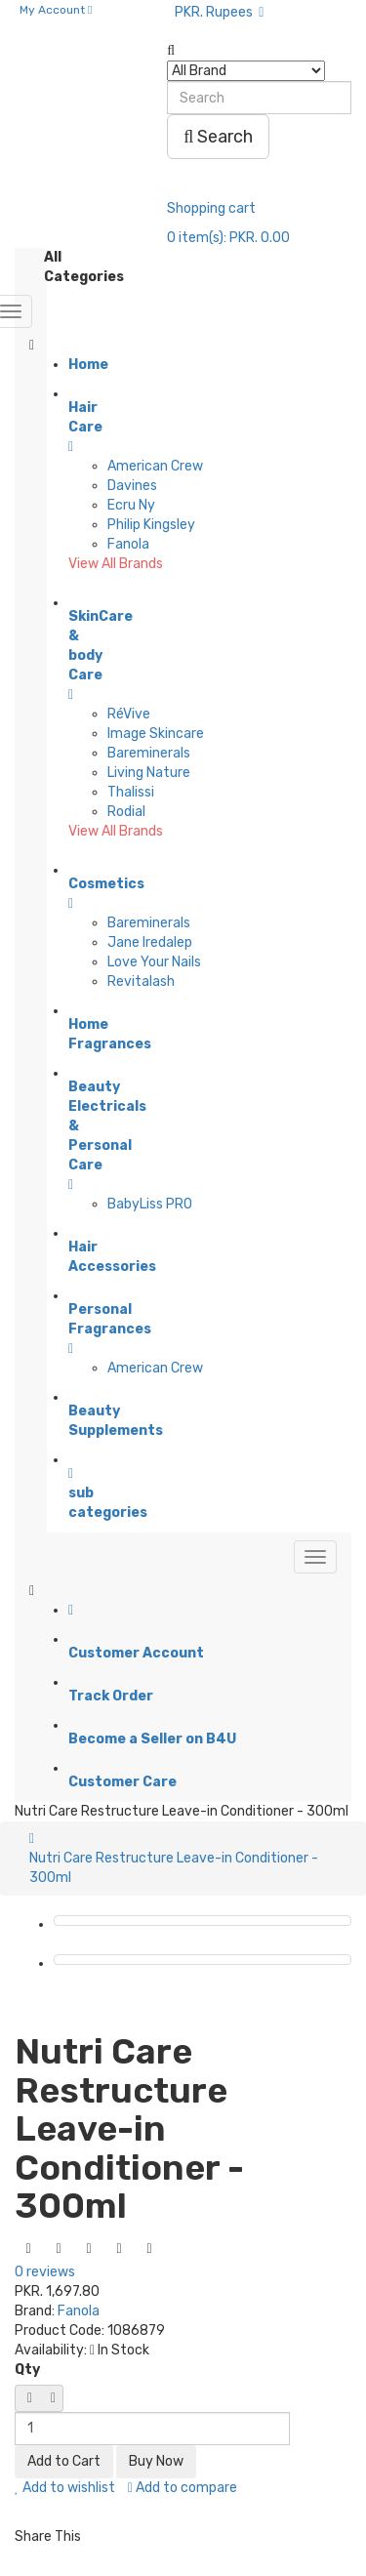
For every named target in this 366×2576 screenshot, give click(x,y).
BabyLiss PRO (149, 1204)
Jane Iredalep (149, 942)
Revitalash (141, 981)
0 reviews (45, 2272)
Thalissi (130, 792)
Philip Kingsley (151, 524)
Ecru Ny (131, 505)
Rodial (126, 811)
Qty (27, 2369)
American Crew (155, 466)
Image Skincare (155, 733)
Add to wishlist (65, 2487)
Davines (132, 485)
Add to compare (182, 2487)
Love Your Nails (154, 962)
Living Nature (148, 772)
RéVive (128, 714)
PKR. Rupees (219, 12)
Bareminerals (148, 753)
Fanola (128, 544)
